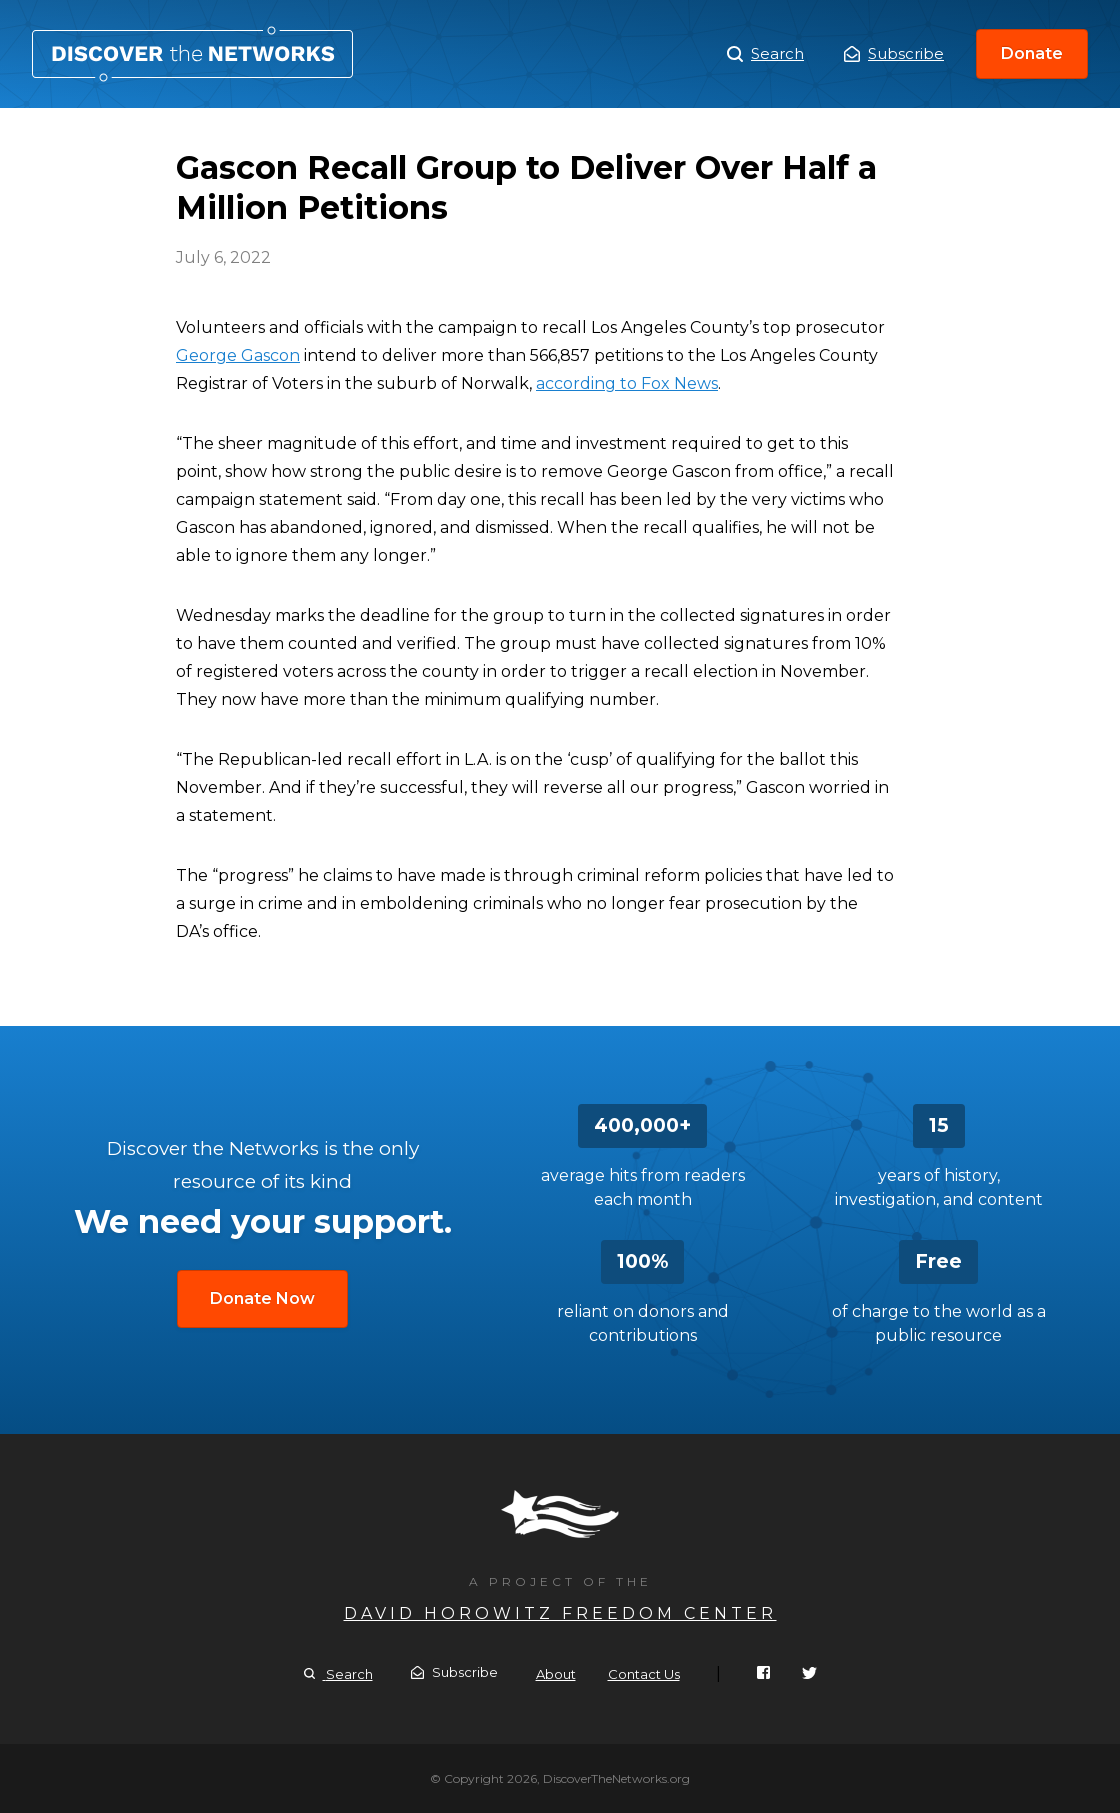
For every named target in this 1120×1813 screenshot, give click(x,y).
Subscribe (894, 53)
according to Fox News (627, 383)
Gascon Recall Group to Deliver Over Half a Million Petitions (192, 54)
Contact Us (644, 1674)
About (556, 1674)
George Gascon (238, 355)
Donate (1032, 53)
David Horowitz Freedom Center (560, 1613)
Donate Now (262, 1298)
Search (765, 54)
